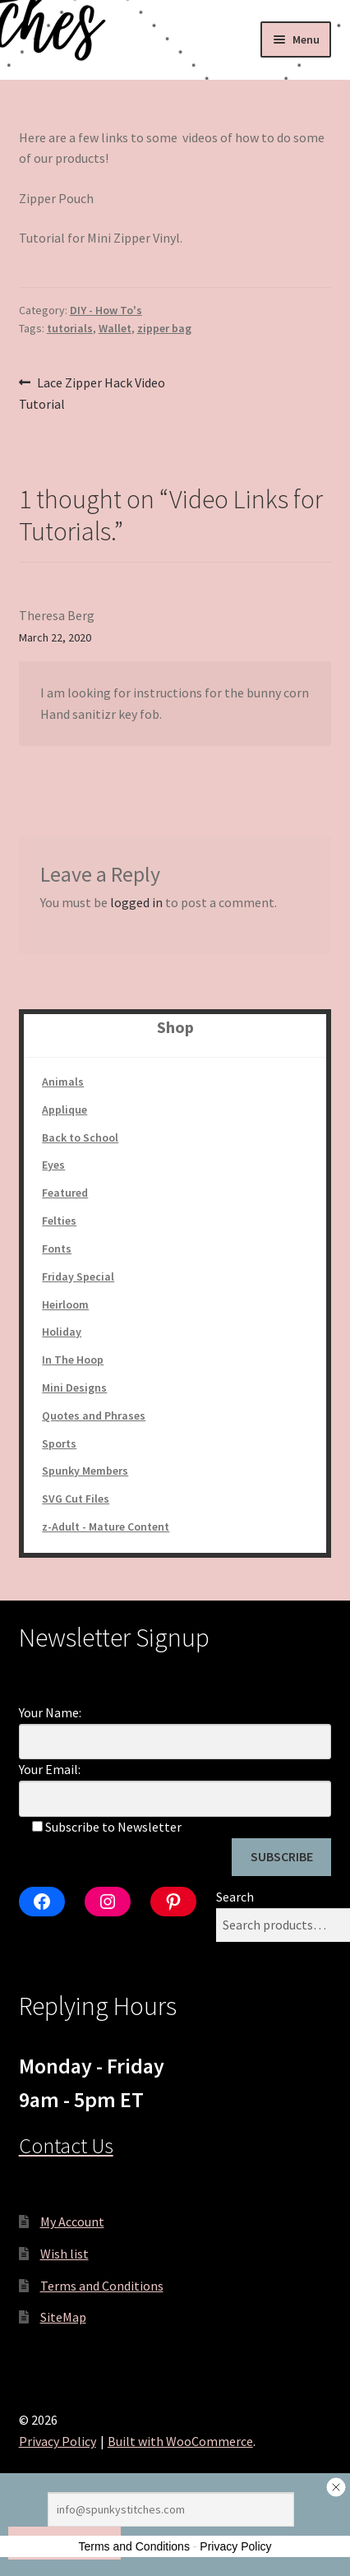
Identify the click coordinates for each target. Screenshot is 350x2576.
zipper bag (164, 328)
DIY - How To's (106, 310)
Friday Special (78, 1276)
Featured (65, 1192)
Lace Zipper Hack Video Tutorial (92, 392)
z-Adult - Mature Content (105, 1526)
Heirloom (65, 1304)
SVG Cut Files (75, 1498)
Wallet (115, 328)
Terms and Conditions (101, 2285)
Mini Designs (74, 1387)
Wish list (64, 2253)
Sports (59, 1443)
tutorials (70, 328)
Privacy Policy (57, 2441)
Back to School (80, 1137)
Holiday (61, 1331)
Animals (63, 1081)
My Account (72, 2221)
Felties (59, 1220)
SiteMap (63, 2317)
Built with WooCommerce (180, 2441)
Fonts (56, 1248)
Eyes (53, 1164)
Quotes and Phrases (93, 1415)
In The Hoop (73, 1359)
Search (235, 1896)
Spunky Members (85, 1470)
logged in (136, 902)
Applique (64, 1109)
